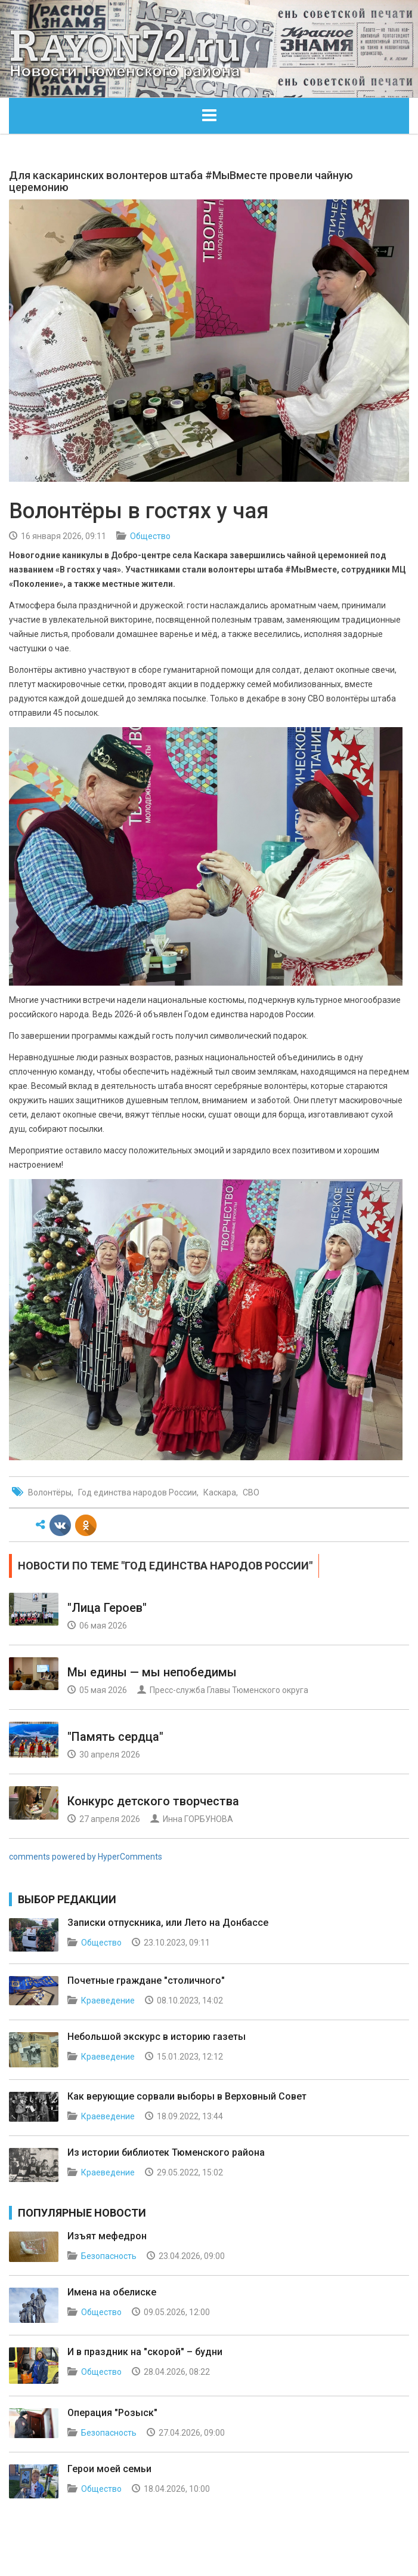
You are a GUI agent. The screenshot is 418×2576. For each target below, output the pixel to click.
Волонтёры (50, 1492)
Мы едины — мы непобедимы (152, 1672)
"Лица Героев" (107, 1608)
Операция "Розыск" (112, 2412)
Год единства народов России (137, 1492)
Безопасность (109, 2256)
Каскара (219, 1492)
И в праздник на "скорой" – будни (144, 2352)
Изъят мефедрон (107, 2236)
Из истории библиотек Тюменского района (166, 2152)
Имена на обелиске (111, 2292)
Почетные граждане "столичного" (146, 1980)
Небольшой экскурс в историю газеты (156, 2036)
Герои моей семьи (109, 2469)
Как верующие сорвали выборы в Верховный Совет (186, 2096)
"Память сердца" (115, 1736)
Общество (150, 536)
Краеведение (108, 2000)
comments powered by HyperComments (85, 1856)
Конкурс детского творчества (153, 1801)
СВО (251, 1492)
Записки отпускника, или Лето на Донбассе (167, 1922)
